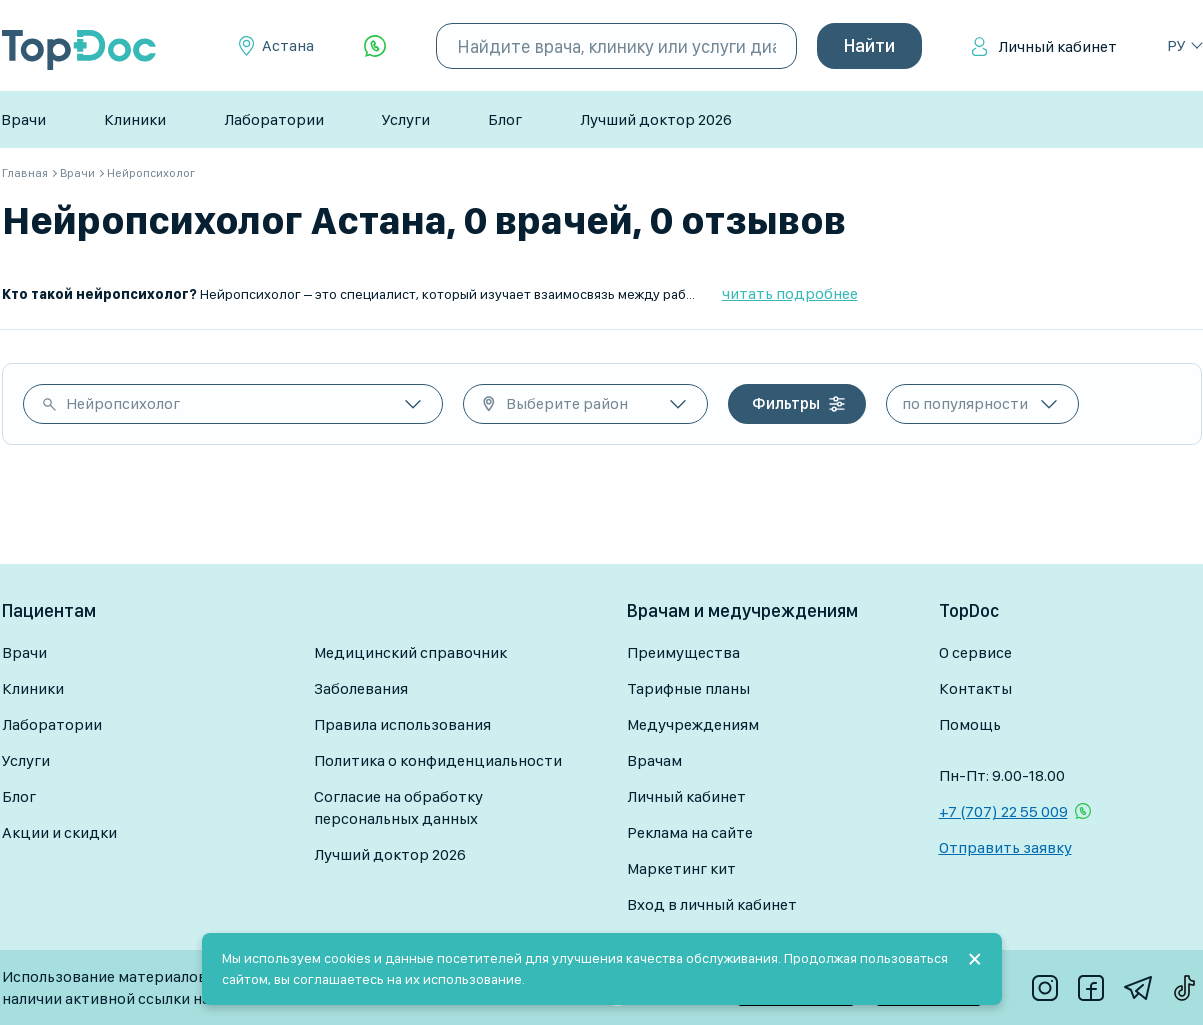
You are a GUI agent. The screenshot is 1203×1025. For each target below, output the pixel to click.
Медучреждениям (693, 724)
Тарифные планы (688, 688)
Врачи (23, 119)
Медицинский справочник (410, 652)
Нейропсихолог (123, 403)
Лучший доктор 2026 (656, 119)
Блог (505, 119)
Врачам (654, 760)
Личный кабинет (1057, 46)
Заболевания (361, 688)
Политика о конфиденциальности (438, 760)
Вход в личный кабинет (712, 904)
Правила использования (402, 724)
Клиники (135, 119)
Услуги (406, 119)
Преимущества (683, 652)
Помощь (970, 724)
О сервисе (975, 652)
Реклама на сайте (690, 832)
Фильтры (786, 403)
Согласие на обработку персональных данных (398, 807)
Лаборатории (274, 119)
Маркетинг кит (681, 868)
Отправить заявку (1005, 847)
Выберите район (567, 403)
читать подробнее (790, 293)
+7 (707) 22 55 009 (1003, 811)
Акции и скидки (59, 832)
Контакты (975, 688)
